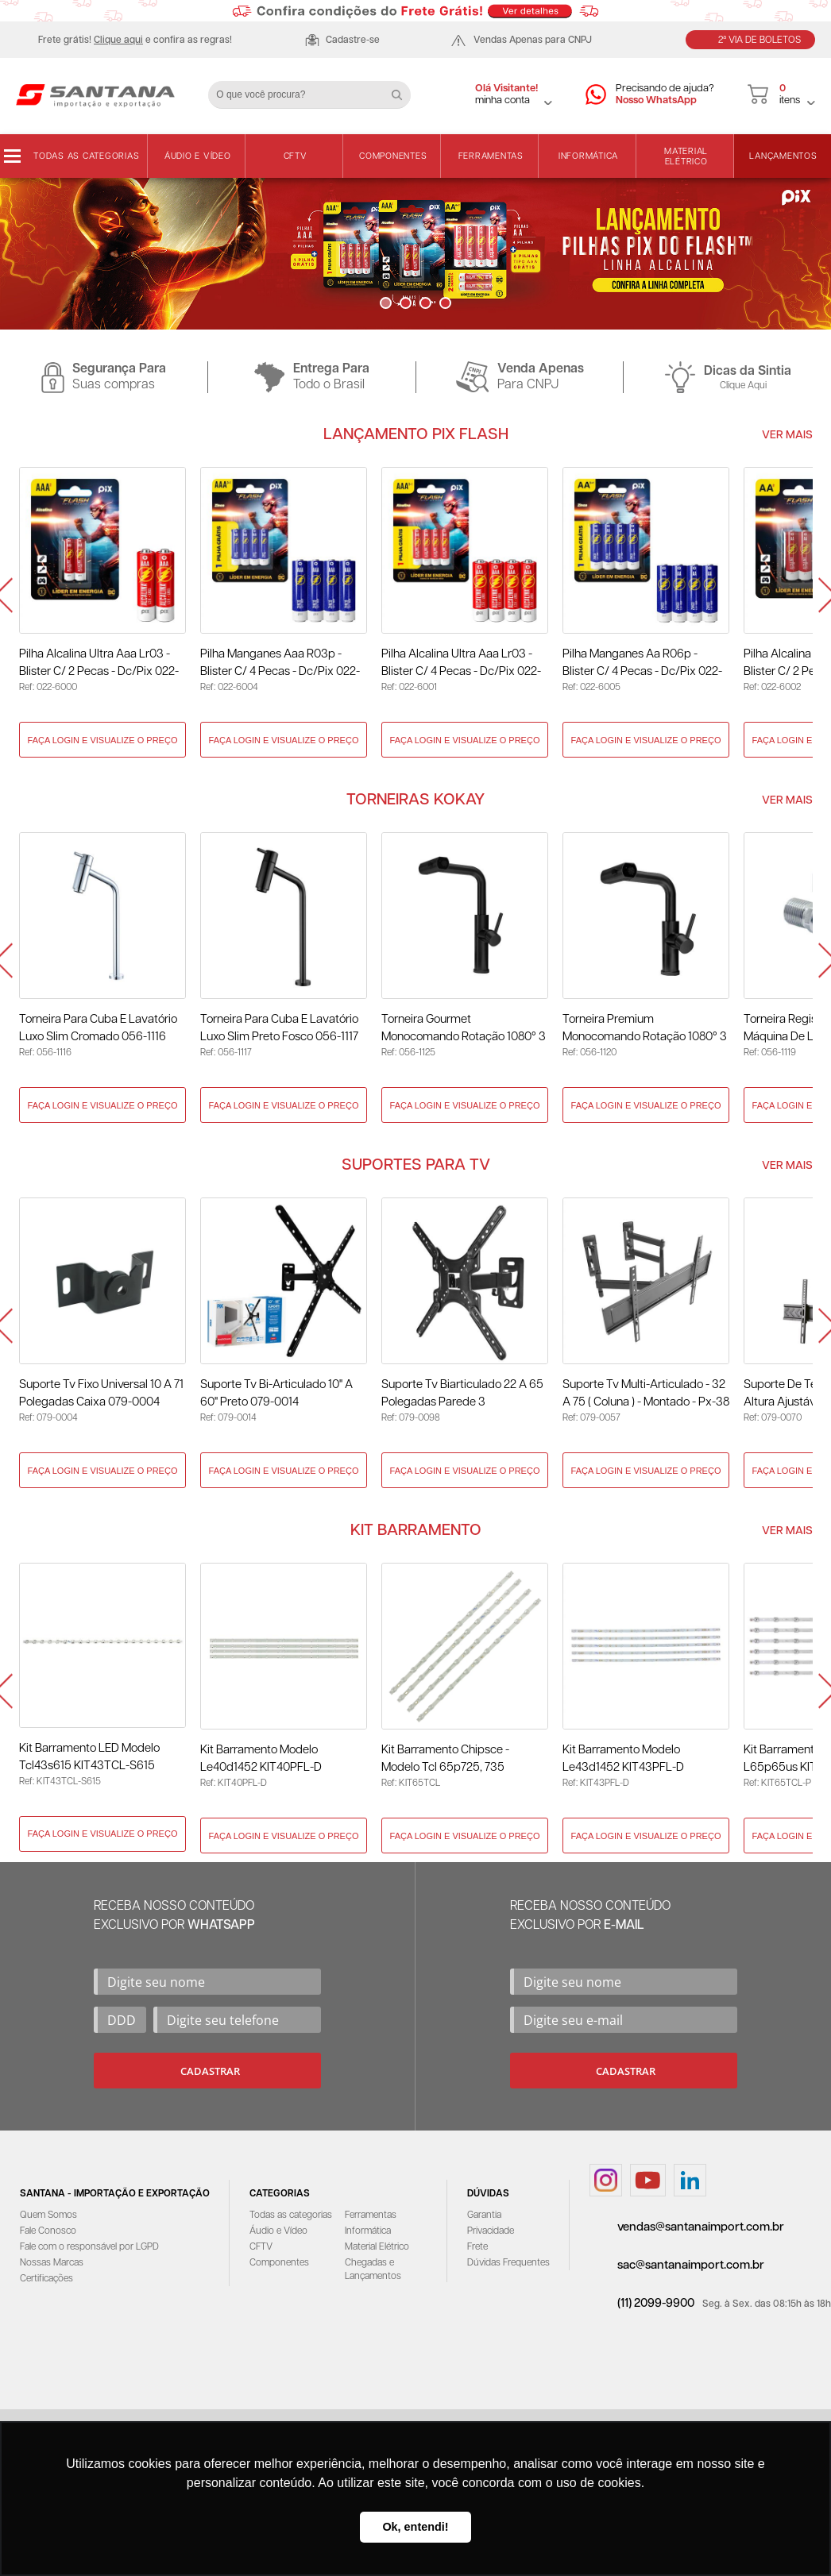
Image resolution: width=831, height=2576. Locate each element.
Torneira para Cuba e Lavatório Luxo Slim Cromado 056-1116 (98, 1028)
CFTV (295, 156)
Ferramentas (491, 156)
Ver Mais (787, 435)
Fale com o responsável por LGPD (89, 2247)
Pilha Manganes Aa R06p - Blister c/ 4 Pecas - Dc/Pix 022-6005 (642, 664)
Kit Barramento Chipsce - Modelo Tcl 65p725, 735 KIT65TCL (445, 1760)
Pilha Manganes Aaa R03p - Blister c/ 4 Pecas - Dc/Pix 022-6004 (280, 664)
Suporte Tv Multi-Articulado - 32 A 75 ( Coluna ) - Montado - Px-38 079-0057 (645, 1395)
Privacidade (490, 2231)
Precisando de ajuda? (665, 94)
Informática (588, 156)
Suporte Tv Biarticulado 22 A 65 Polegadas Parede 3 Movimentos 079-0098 (462, 1395)
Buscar (403, 89)
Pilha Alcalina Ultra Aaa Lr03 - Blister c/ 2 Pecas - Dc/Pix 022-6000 (99, 664)
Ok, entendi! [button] (415, 2526)
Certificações (46, 2278)
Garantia (484, 2215)
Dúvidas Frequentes (508, 2263)
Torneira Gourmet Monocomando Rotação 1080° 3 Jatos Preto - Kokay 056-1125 (463, 1029)
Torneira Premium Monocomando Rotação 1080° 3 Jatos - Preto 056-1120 (644, 1029)
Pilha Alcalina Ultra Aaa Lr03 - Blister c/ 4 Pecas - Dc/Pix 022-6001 (461, 664)
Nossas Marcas (51, 2263)
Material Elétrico (686, 156)
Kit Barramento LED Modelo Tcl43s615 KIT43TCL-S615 (89, 1757)
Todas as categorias (86, 156)
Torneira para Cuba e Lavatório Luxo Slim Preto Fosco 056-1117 (279, 1028)
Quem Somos (48, 2215)
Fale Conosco (48, 2231)
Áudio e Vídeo (197, 156)
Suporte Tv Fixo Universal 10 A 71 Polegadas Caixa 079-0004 (101, 1393)
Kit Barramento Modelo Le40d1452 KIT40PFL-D (261, 1758)
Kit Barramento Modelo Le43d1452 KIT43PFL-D (623, 1758)
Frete (477, 2247)
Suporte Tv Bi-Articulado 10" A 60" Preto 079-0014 (276, 1393)
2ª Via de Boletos (759, 40)
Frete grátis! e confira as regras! (135, 40)
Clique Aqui (743, 385)
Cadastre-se (353, 40)
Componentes (393, 156)
